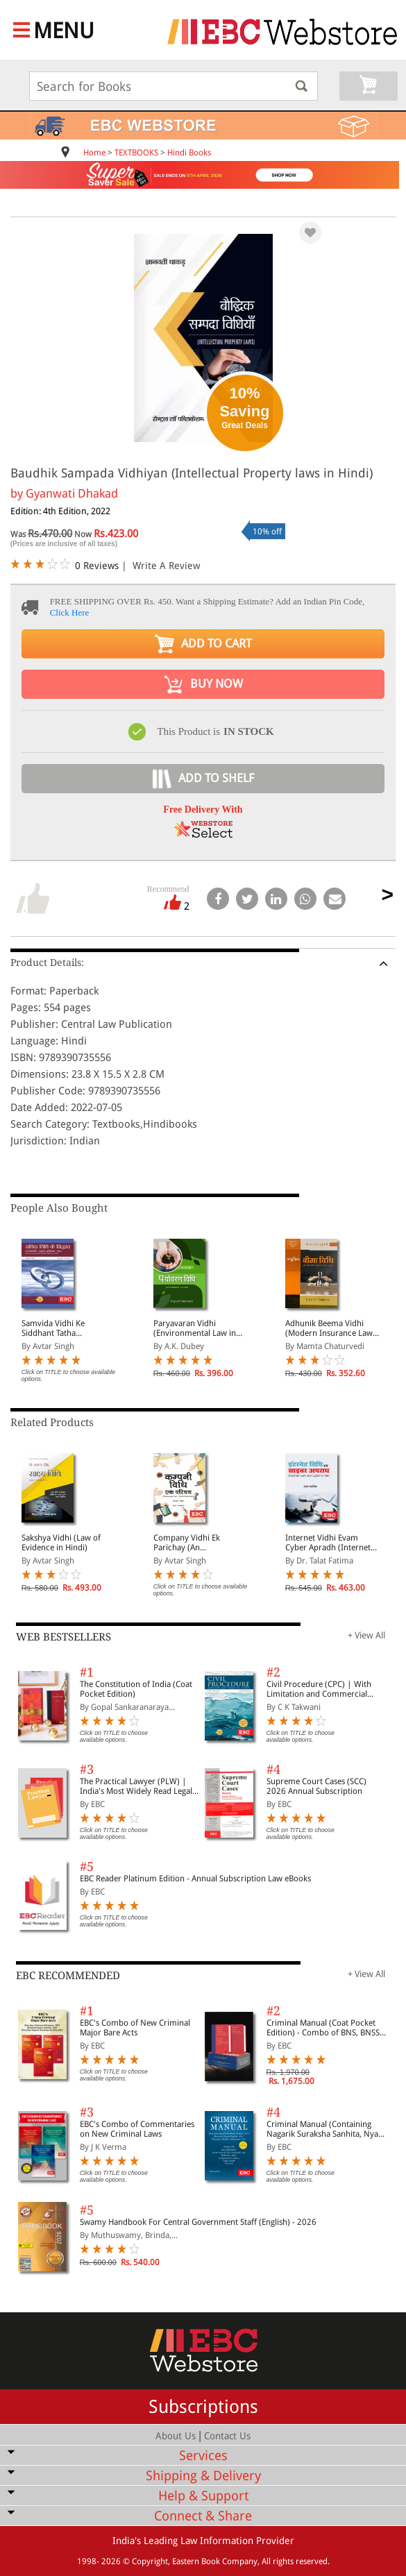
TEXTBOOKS (136, 153)
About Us (175, 2435)
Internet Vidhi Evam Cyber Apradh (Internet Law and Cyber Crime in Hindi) (329, 1542)
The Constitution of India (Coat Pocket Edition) (136, 1689)
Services (203, 2456)
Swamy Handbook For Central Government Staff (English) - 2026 (198, 2222)
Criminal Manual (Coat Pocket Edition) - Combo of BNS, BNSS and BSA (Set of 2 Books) (323, 2027)
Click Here (70, 612)
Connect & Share (203, 2516)
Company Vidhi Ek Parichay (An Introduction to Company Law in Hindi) (196, 1542)
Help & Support (203, 2496)
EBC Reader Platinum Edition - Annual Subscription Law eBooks (195, 1878)
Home (94, 153)
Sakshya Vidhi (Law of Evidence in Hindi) (61, 1542)
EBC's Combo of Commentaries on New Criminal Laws (137, 2129)
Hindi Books (189, 153)
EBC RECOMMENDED (68, 1975)
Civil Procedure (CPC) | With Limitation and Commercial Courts (319, 1689)
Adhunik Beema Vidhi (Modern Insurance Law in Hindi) (329, 1328)
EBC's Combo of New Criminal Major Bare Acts (135, 2027)
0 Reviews (97, 565)
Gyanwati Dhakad (72, 493)
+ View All (366, 1635)
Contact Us (227, 2435)
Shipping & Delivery (203, 2476)
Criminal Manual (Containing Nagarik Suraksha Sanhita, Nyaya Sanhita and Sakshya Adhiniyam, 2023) (327, 2129)
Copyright (150, 2561)
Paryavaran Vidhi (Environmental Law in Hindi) (194, 1328)
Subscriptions (203, 2406)
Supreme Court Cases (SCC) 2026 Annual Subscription (316, 1786)
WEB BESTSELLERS (63, 1637)
